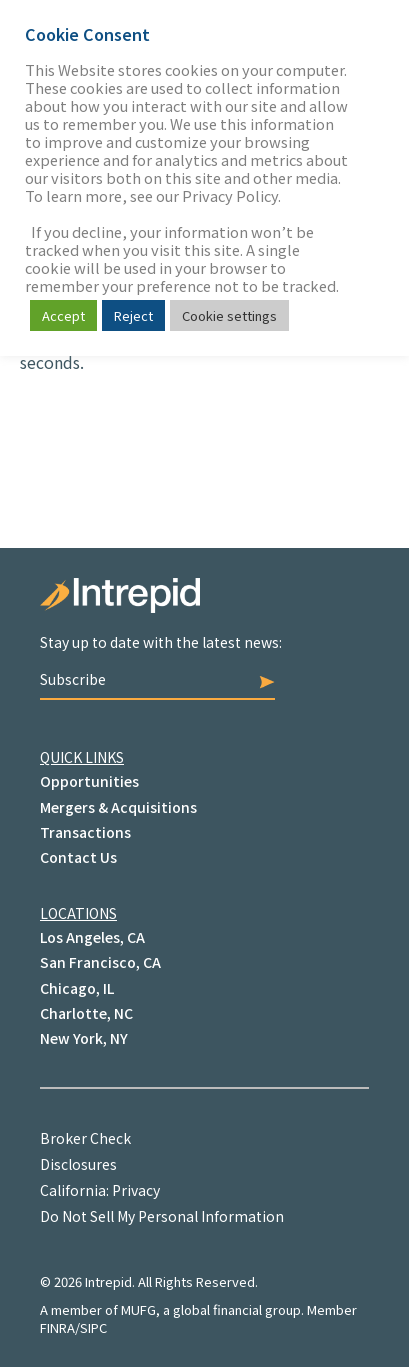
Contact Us (78, 857)
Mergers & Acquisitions (118, 807)
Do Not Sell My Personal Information (162, 1216)
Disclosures (78, 1164)
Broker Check (85, 1138)
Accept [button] (63, 315)
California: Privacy (100, 1190)
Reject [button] (133, 315)
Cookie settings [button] (229, 315)
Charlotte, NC (86, 1013)
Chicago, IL (77, 988)
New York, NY (84, 1038)
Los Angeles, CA (92, 937)
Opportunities (89, 781)
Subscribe (157, 679)
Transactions (85, 832)
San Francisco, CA (100, 962)
